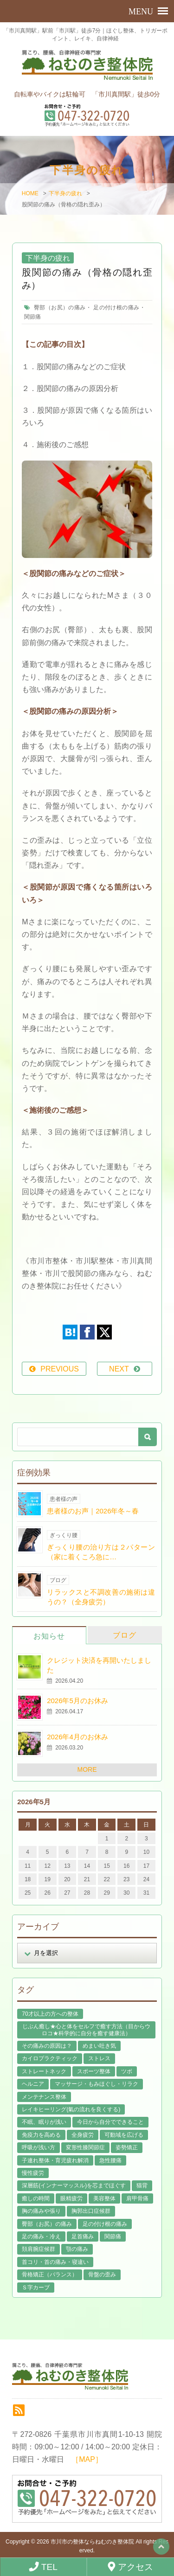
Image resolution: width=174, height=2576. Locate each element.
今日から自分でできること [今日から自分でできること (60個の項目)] (110, 2122)
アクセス (130, 2567)
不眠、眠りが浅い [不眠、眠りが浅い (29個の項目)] (44, 2122)
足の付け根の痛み (116, 307)
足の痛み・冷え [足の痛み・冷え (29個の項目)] (41, 2236)
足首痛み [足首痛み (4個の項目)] (82, 2236)
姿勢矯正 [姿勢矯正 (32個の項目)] (127, 2147)
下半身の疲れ (65, 193)
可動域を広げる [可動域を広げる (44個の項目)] (123, 2135)
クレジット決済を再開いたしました (99, 1665)
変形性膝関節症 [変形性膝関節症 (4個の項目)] (85, 2147)
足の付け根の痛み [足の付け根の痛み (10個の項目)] (105, 2224)
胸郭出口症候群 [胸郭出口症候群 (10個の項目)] (90, 2211)
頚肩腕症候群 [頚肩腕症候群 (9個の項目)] (38, 2249)
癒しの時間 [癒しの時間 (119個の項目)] (36, 2198)
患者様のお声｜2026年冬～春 (93, 1511)
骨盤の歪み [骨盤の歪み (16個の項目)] (102, 2274)
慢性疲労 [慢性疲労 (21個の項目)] (33, 2173)
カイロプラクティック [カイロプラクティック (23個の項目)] (49, 2058)
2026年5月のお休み (77, 1701)
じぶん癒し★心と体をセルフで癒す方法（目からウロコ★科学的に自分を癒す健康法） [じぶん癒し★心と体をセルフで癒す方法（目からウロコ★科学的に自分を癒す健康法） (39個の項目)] (86, 2029)
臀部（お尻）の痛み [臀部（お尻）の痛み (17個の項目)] (47, 2224)
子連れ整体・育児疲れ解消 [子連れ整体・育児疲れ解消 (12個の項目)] (55, 2160)
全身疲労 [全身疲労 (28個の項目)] (82, 2135)
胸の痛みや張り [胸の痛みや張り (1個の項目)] (41, 2211)
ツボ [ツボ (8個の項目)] (126, 2071)
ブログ (124, 1635)
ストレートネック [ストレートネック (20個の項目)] (44, 2071)
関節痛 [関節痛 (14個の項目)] (112, 2236)
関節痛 (32, 317)
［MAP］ (87, 2459)
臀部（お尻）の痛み (59, 307)
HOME (30, 193)
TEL (43, 2567)
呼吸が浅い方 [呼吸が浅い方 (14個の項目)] (38, 2147)
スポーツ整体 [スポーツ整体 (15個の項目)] (93, 2071)
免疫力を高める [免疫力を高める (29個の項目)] (41, 2135)
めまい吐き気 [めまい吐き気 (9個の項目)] (99, 2046)
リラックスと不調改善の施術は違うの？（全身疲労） (101, 1597)
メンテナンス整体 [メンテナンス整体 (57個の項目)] (44, 2097)
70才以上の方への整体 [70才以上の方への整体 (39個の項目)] (50, 2014)
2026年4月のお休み (77, 1737)
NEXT (119, 1369)
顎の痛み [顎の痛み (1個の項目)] (77, 2249)
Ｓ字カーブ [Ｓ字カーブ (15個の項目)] (36, 2287)
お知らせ (49, 1636)
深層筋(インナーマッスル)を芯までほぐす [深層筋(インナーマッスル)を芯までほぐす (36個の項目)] (74, 2185)
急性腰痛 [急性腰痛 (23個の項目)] (110, 2160)
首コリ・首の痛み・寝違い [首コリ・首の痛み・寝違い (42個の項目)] (55, 2262)
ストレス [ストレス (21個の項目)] (99, 2058)
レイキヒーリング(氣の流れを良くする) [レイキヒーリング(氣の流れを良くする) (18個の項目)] (71, 2109)
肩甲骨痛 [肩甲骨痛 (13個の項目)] (137, 2198)
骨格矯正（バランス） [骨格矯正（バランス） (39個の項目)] (49, 2274)
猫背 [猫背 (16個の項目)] (142, 2185)
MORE (87, 1769)
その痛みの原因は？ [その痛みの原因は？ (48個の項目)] (47, 2046)
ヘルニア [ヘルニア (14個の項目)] (33, 2084)
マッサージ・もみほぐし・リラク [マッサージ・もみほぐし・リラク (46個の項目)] (96, 2084)
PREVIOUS (59, 1369)
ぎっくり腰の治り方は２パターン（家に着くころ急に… (101, 1552)
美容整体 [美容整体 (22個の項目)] (104, 2198)
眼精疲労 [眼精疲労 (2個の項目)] (71, 2198)
